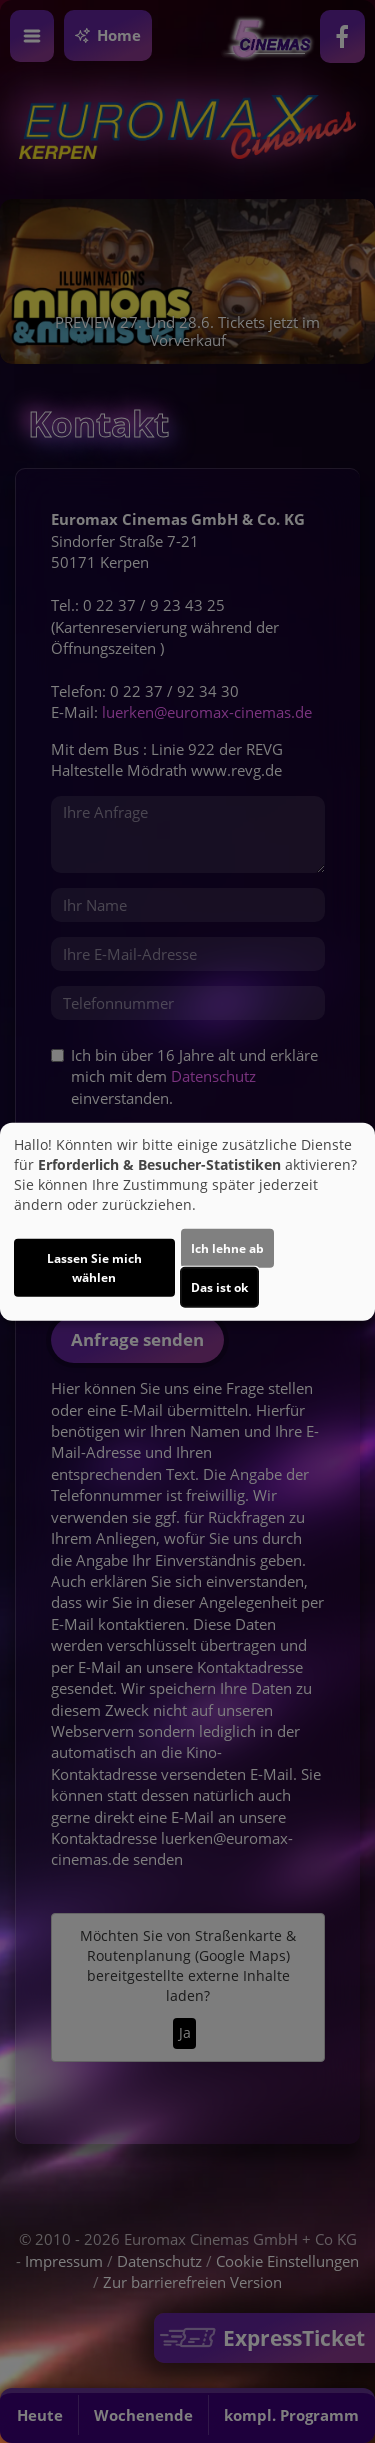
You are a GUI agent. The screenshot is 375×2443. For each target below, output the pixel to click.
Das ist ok (219, 1287)
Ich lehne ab (227, 1248)
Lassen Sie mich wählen (94, 1268)
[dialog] (187, 1221)
